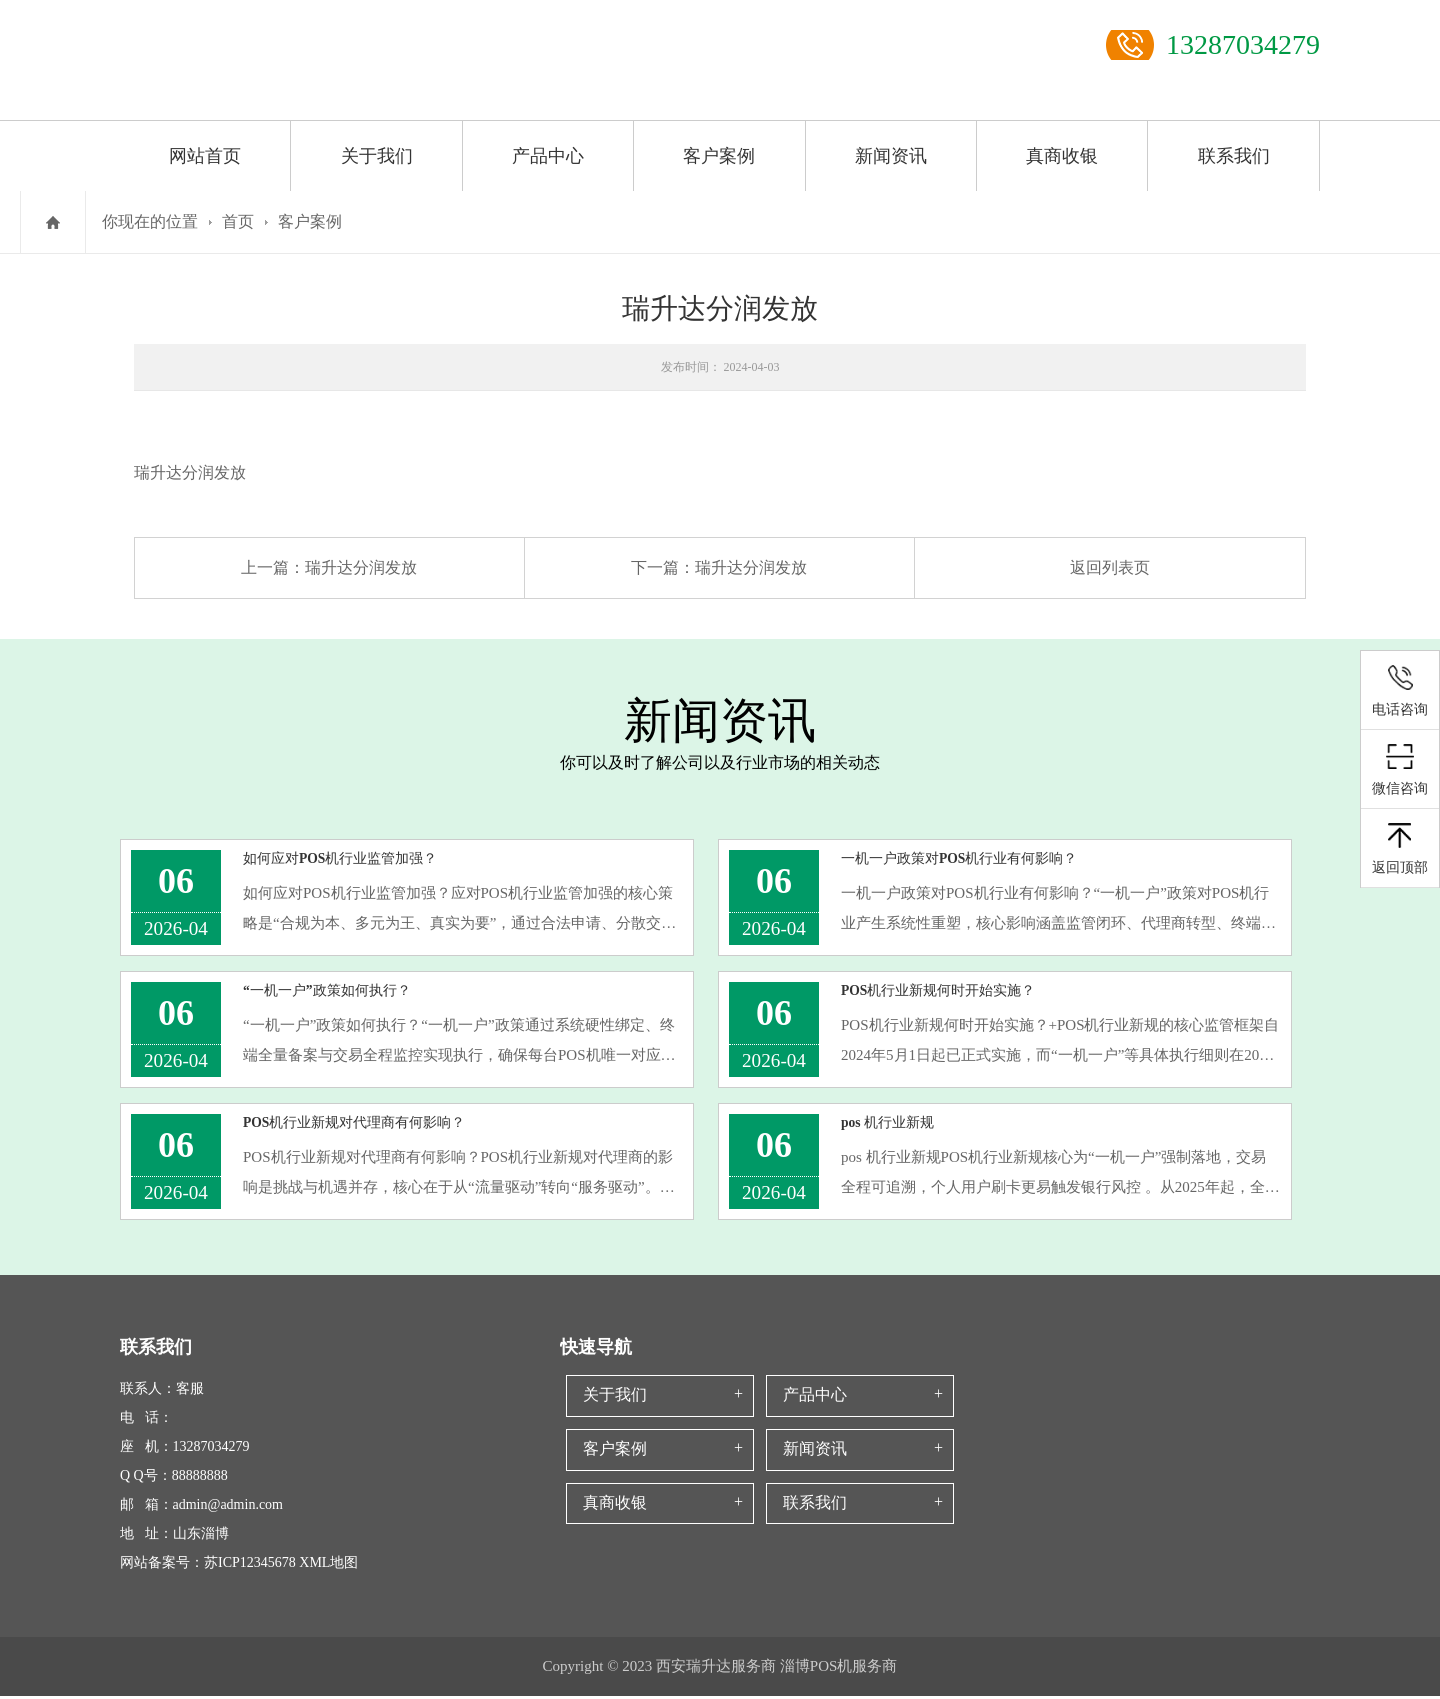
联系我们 (1234, 156)
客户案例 (719, 156)
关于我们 (377, 156)
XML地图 (328, 1565)
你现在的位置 (150, 221)
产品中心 (548, 156)
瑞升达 (158, 472)
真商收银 (1062, 156)
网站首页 (205, 156)
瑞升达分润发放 (361, 567)
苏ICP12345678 (250, 1565)
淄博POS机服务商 (839, 1669)
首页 (238, 221)
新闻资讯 (891, 156)
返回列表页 (1110, 567)
